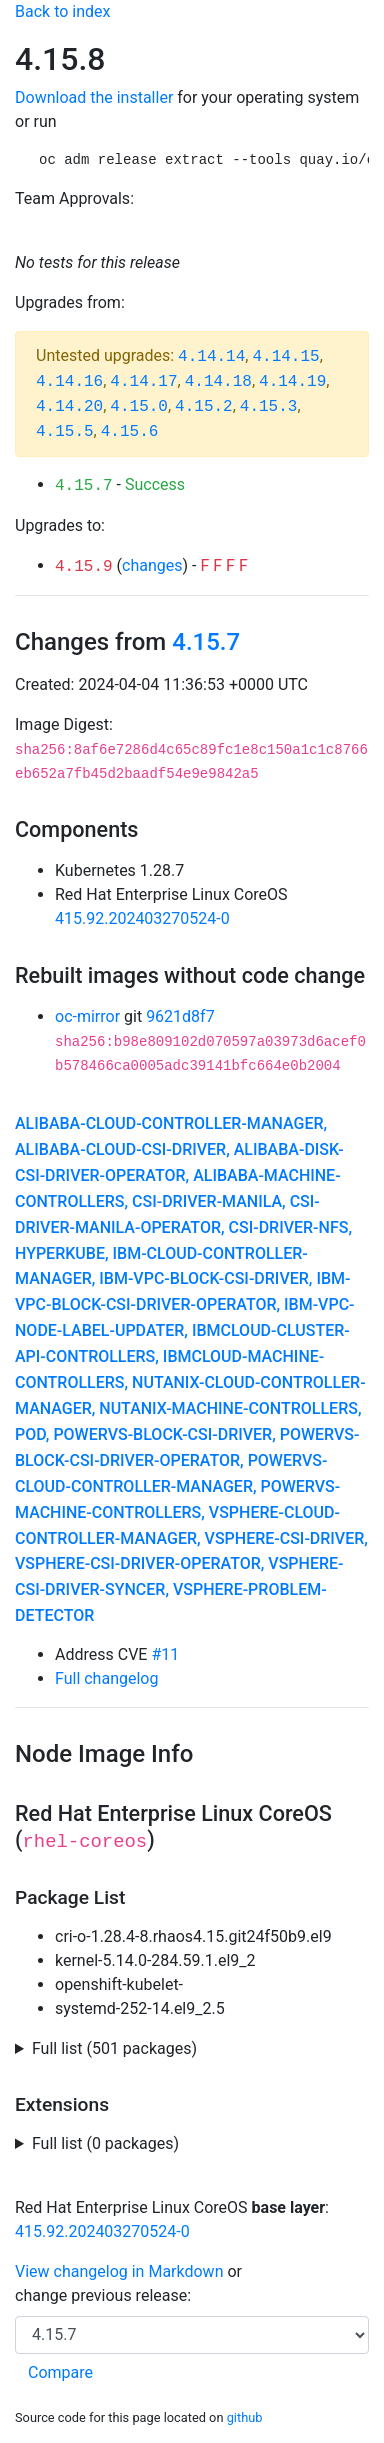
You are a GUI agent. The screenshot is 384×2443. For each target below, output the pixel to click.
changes (152, 565)
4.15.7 (84, 486)
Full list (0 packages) (105, 2143)
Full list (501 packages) (114, 2048)
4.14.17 (143, 382)
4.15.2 (204, 407)
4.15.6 (130, 432)
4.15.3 (269, 407)
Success (155, 484)
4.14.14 (211, 357)
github (245, 2417)
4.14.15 (285, 357)
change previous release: (105, 2295)
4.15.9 (84, 567)
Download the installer (94, 97)
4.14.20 (69, 407)
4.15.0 (139, 407)
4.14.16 (69, 382)
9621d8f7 (180, 1016)
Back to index (62, 11)
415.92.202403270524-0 (142, 918)
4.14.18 (218, 382)
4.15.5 (65, 432)
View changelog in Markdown (119, 2271)
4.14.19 (292, 382)
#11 (165, 1654)
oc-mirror (87, 1016)
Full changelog (106, 1678)
